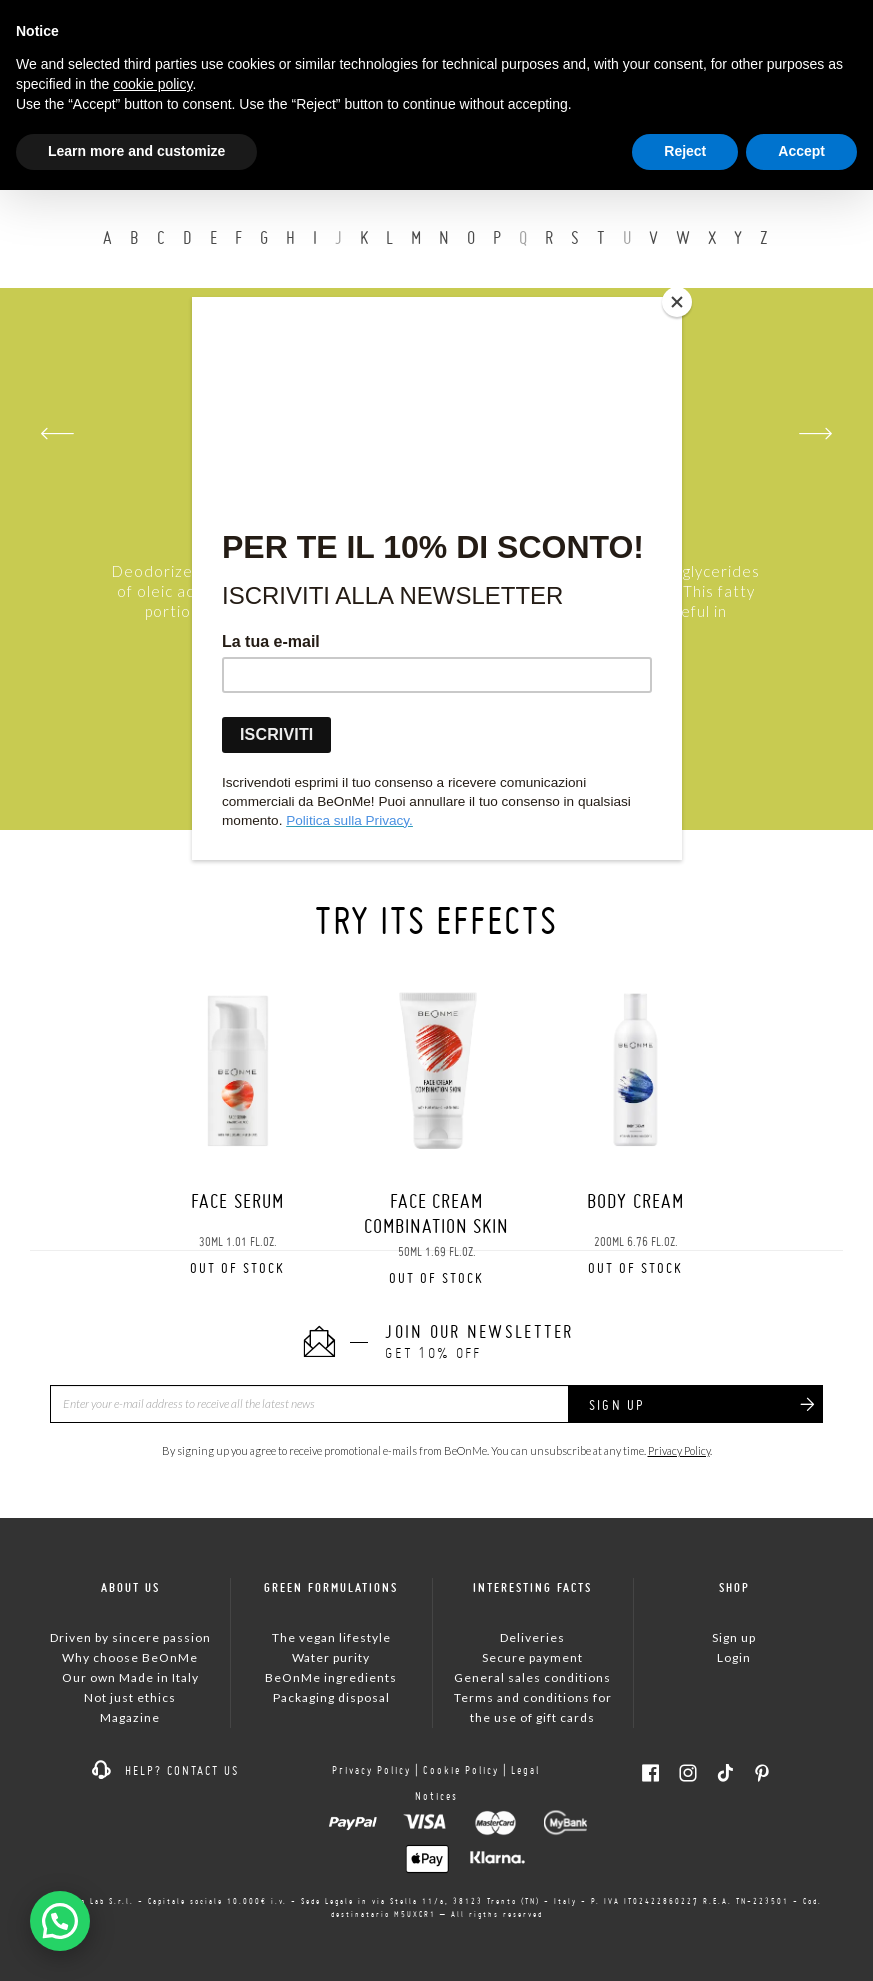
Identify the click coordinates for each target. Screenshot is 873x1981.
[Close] (677, 302)
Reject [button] (685, 151)
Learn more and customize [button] (136, 151)
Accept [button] (801, 151)
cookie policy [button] (152, 84)
